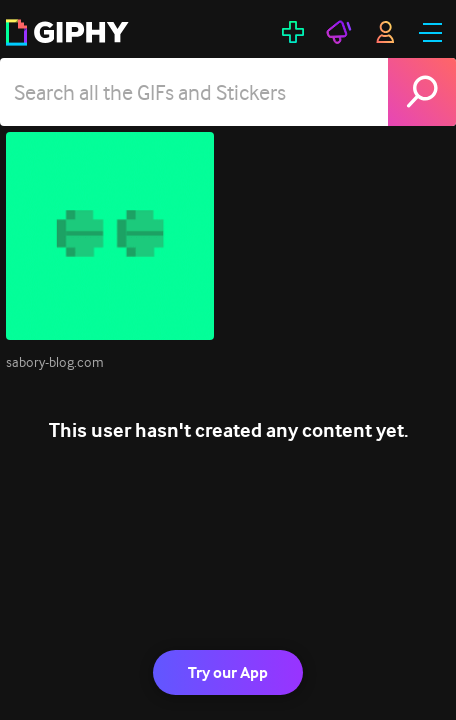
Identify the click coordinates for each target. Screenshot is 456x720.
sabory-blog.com (55, 362)
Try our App (228, 672)
